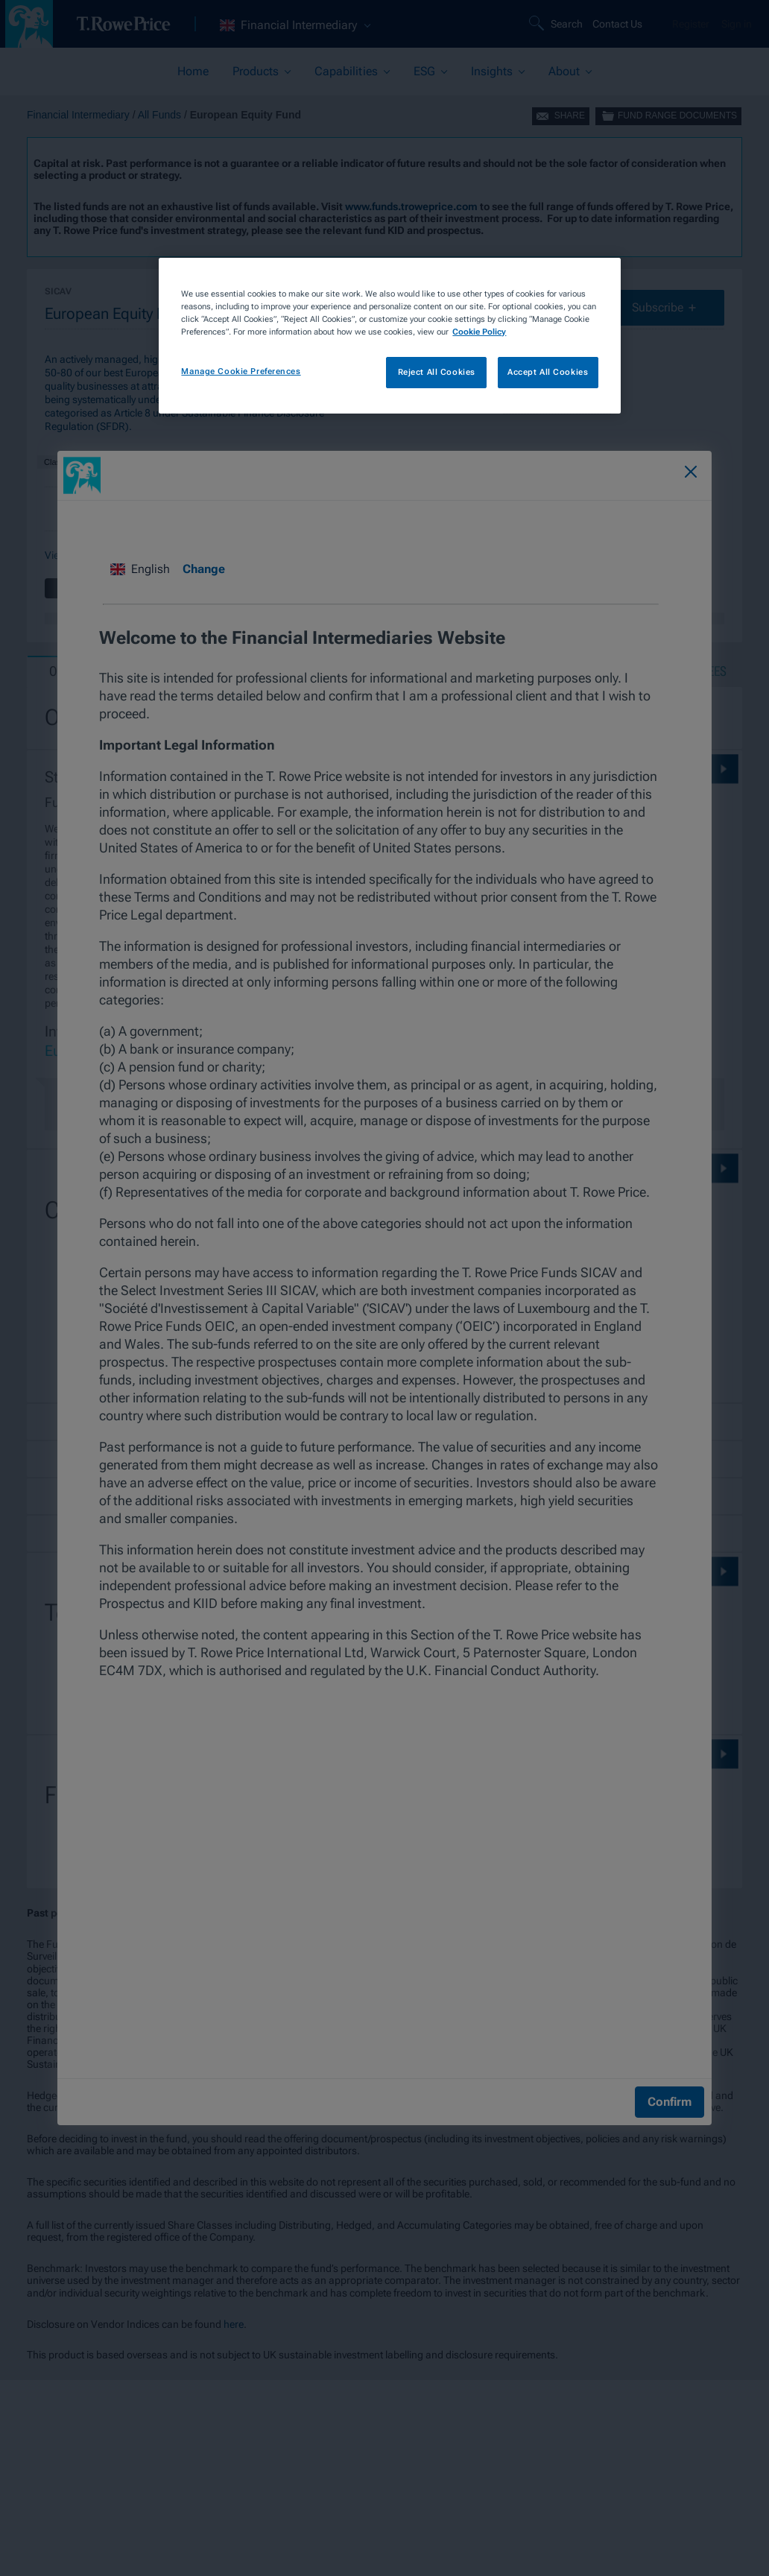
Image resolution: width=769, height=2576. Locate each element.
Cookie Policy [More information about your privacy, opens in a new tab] (479, 331)
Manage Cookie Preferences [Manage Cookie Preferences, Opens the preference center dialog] (240, 371)
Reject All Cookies (436, 372)
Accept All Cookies (547, 372)
